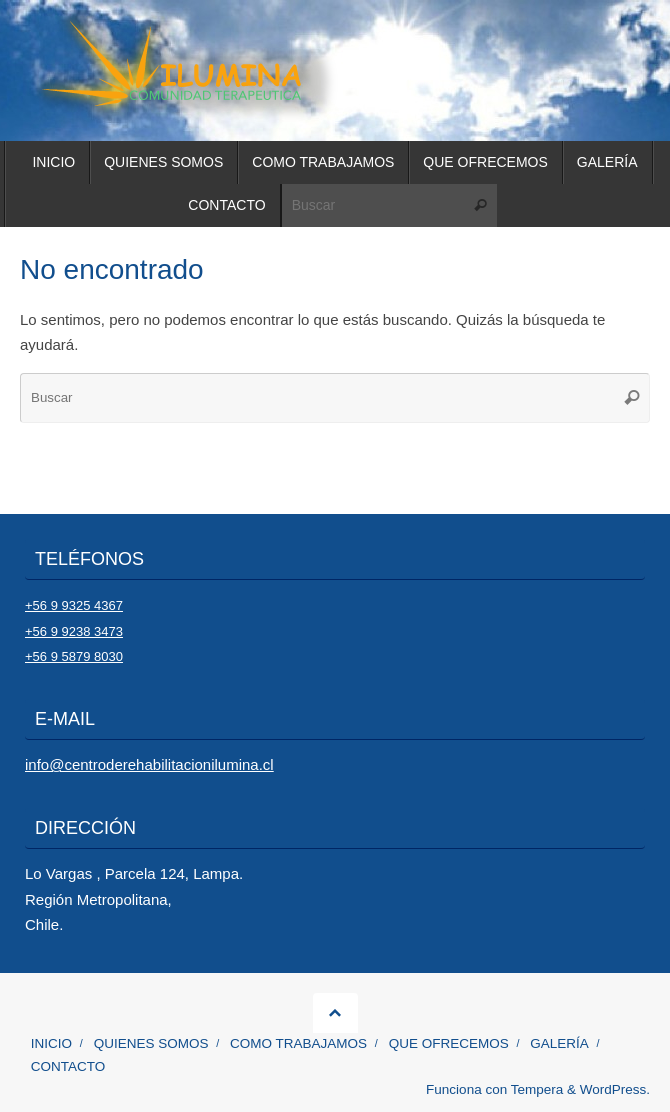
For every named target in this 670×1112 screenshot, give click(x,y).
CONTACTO (68, 1066)
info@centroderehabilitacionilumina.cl (149, 764)
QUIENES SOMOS (151, 1043)
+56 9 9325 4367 (74, 605)
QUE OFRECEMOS (449, 1043)
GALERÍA (559, 1043)
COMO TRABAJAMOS (298, 1043)
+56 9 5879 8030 (74, 656)
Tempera (537, 1089)
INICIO (51, 1043)
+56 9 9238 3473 (74, 631)
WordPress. (615, 1089)
